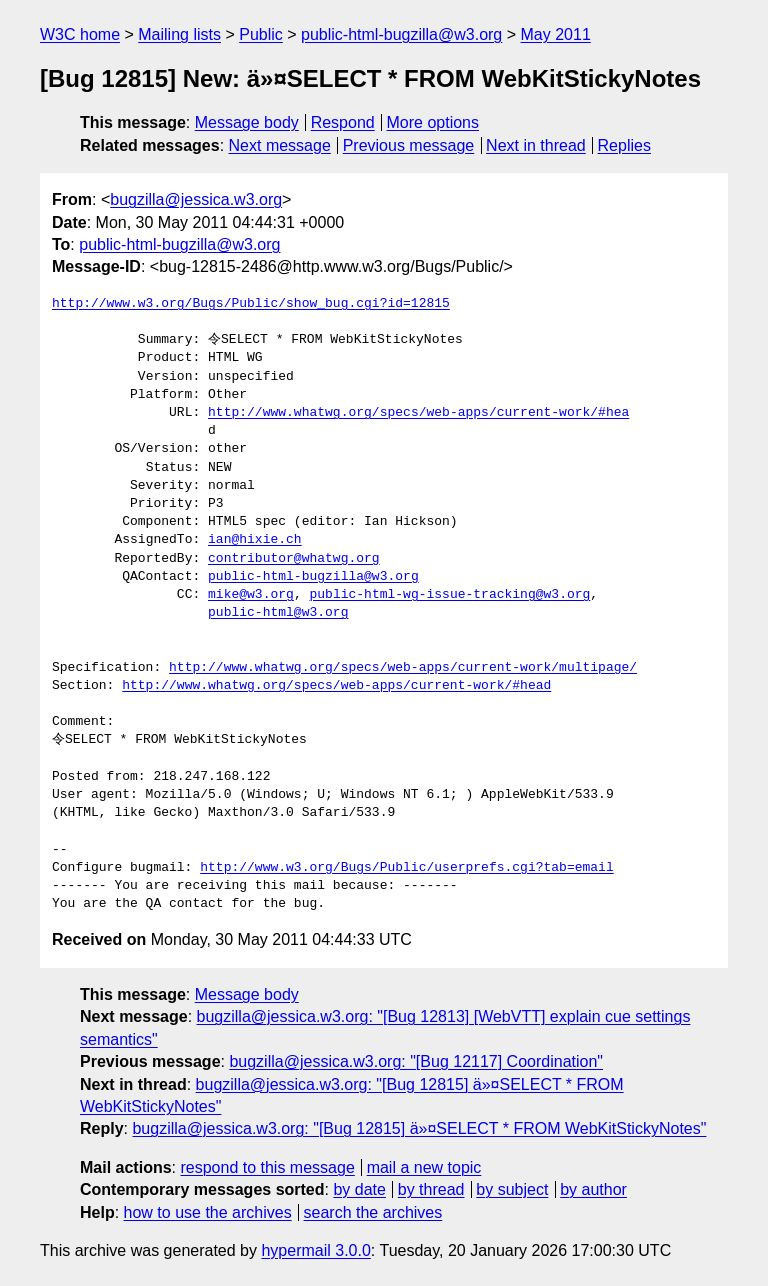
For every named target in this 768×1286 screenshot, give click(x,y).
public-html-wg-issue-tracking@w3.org (449, 595)
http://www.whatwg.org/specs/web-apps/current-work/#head (336, 686)
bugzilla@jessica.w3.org (196, 199)
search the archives (373, 1212)
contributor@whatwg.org (294, 559)
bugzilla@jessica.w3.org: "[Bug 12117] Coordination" (416, 1061)
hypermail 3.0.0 (315, 1250)
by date (359, 1189)
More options (433, 122)
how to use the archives (208, 1212)
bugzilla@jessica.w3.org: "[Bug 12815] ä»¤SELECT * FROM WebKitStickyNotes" (419, 1128)
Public (261, 34)
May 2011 (556, 34)
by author (593, 1189)
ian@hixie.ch (255, 540)
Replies (624, 145)
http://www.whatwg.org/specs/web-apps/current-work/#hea (418, 413)
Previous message (409, 145)
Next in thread (536, 145)
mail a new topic (424, 1167)
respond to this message (267, 1167)
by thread (431, 1189)
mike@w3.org (251, 595)
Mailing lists (179, 34)
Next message (280, 145)
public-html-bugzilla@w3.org (401, 34)
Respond (343, 122)
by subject (512, 1189)
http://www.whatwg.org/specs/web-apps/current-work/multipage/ (403, 668)
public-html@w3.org (278, 613)
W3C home (80, 34)
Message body (247, 122)
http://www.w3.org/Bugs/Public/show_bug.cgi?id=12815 (251, 304)
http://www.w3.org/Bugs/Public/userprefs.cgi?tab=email (406, 868)
